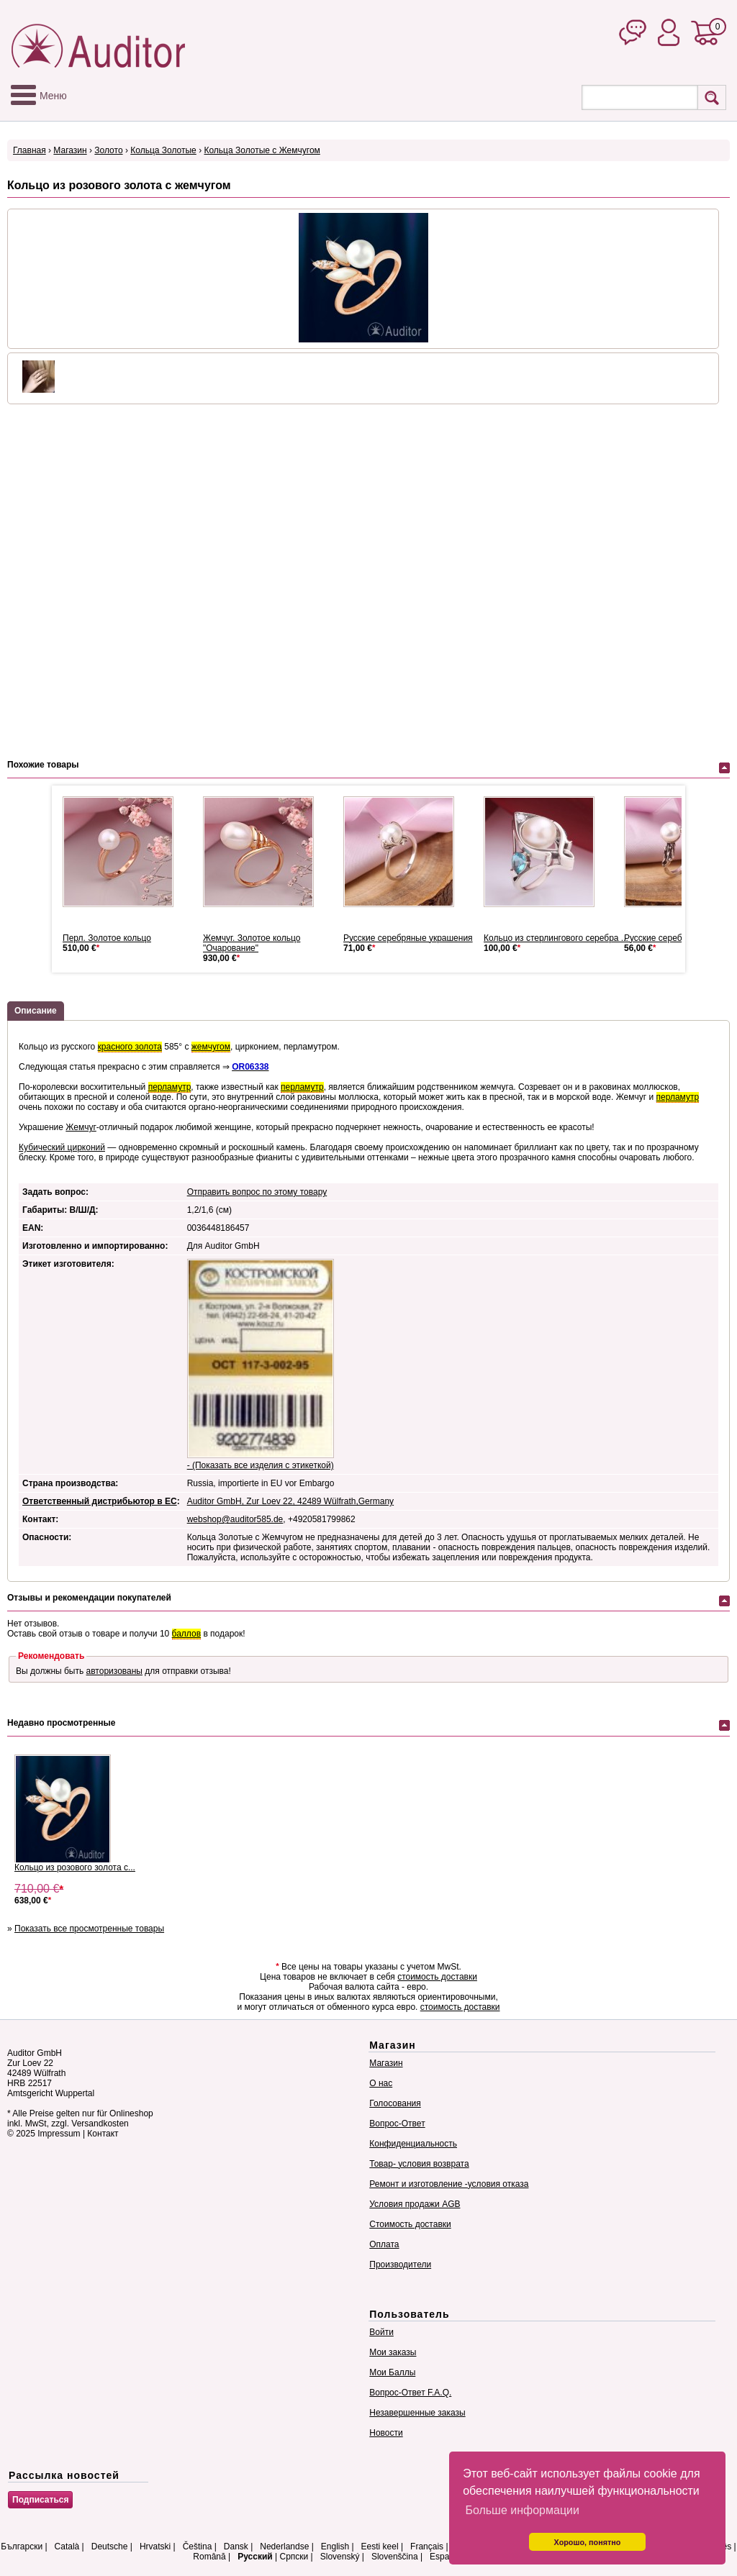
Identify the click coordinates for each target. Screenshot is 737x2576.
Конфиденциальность (413, 2144)
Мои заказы (392, 2352)
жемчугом (210, 1047)
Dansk (236, 2546)
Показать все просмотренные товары (89, 1929)
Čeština (197, 2546)
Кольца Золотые (163, 150)
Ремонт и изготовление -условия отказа (448, 2184)
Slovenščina (394, 2557)
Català (67, 2546)
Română (209, 2557)
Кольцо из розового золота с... (74, 1867)
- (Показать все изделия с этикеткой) (260, 1465)
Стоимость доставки (410, 2224)
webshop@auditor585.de (235, 1519)
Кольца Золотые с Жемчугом (262, 150)
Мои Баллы (392, 2372)
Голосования (394, 2103)
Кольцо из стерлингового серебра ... (556, 938)
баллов (186, 1634)
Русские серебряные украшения (408, 938)
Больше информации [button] (522, 2510)
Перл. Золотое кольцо (107, 938)
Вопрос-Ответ (397, 2123)
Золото (108, 150)
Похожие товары (43, 765)
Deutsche (109, 2546)
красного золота (130, 1047)
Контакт (102, 2134)
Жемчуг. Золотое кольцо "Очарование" (251, 943)
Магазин (69, 150)
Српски (293, 2557)
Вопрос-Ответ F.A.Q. (410, 2393)
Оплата (384, 2244)
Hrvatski (155, 2546)
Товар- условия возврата (419, 2164)
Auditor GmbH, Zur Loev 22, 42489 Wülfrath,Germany (290, 1501)
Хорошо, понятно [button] (587, 2542)
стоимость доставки (437, 1977)
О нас (380, 2083)
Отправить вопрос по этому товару (257, 1192)
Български (21, 2546)
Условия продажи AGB (414, 2204)
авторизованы (114, 1671)
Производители (400, 2264)
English (335, 2546)
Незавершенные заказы (417, 2413)
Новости (385, 2433)
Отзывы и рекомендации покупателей (89, 1598)
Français (426, 2546)
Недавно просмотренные (61, 1723)
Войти (381, 2332)
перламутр (169, 1087)
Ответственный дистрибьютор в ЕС (99, 1501)
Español (445, 2557)
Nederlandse (284, 2546)
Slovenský (340, 2557)
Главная (29, 150)
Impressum (58, 2134)
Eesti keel (380, 2546)
